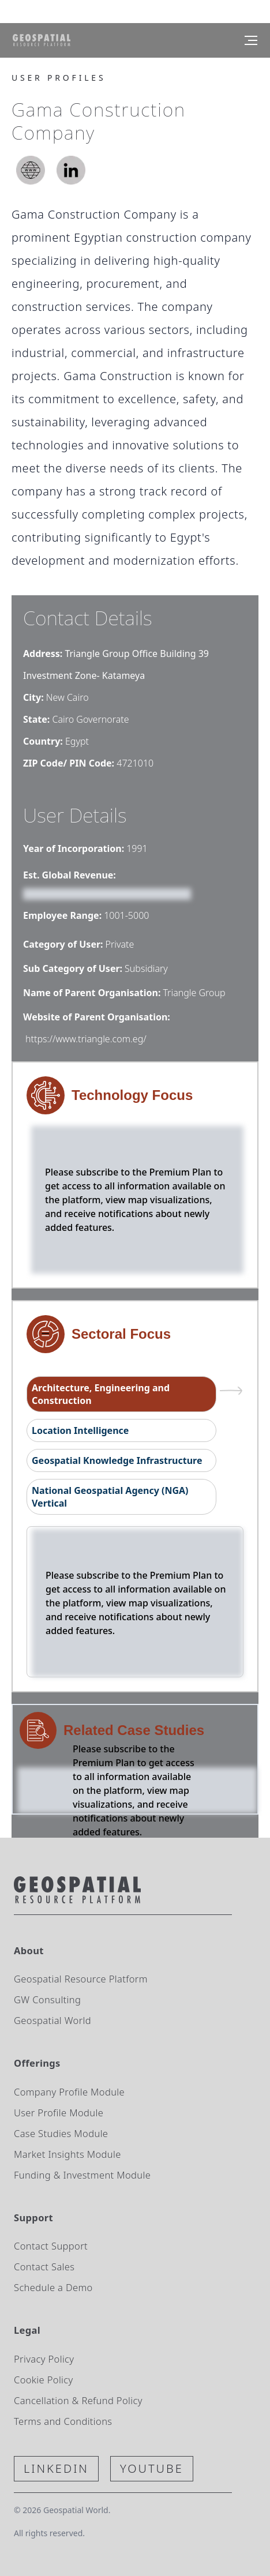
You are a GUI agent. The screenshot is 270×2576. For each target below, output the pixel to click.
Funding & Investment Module (82, 2174)
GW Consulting (47, 1999)
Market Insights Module (67, 2154)
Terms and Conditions (63, 2421)
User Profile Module (58, 2112)
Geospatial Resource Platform (81, 1978)
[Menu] (251, 40)
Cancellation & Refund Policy (78, 2400)
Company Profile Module (69, 2091)
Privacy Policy (44, 2358)
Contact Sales (44, 2266)
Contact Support (51, 2245)
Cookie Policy (43, 2379)
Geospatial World (52, 2020)
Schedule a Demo (53, 2287)
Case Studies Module (61, 2133)
